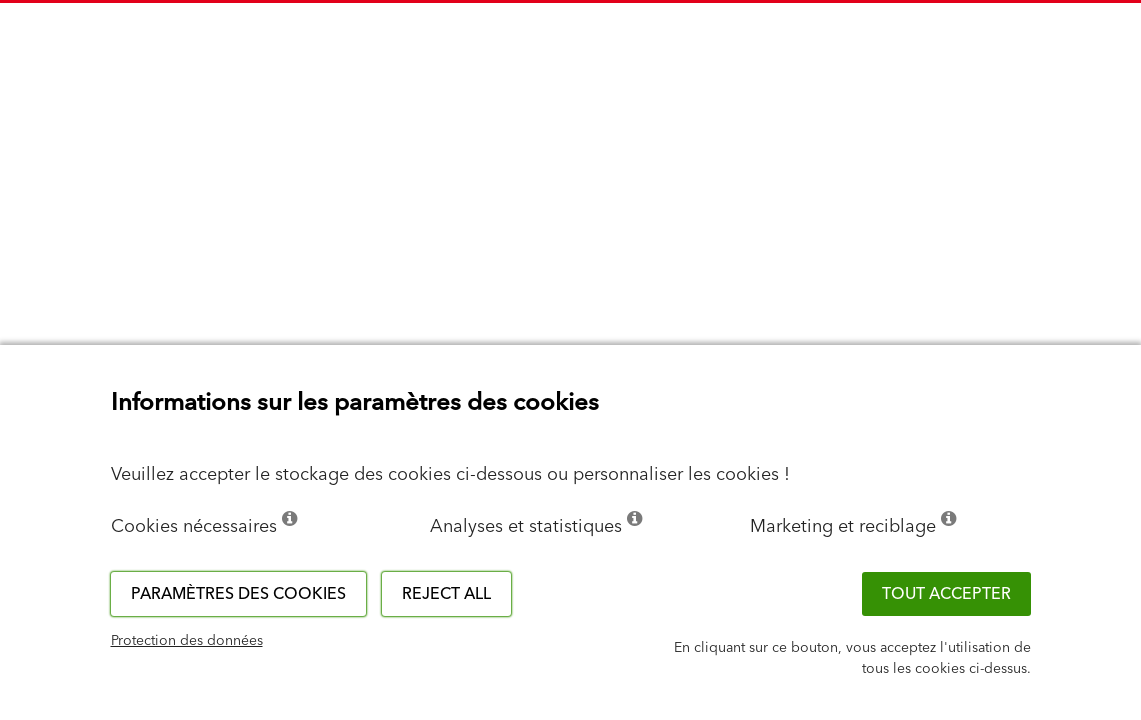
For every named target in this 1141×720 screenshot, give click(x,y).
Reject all (446, 594)
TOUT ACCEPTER (946, 594)
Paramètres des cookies (238, 594)
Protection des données (187, 641)
